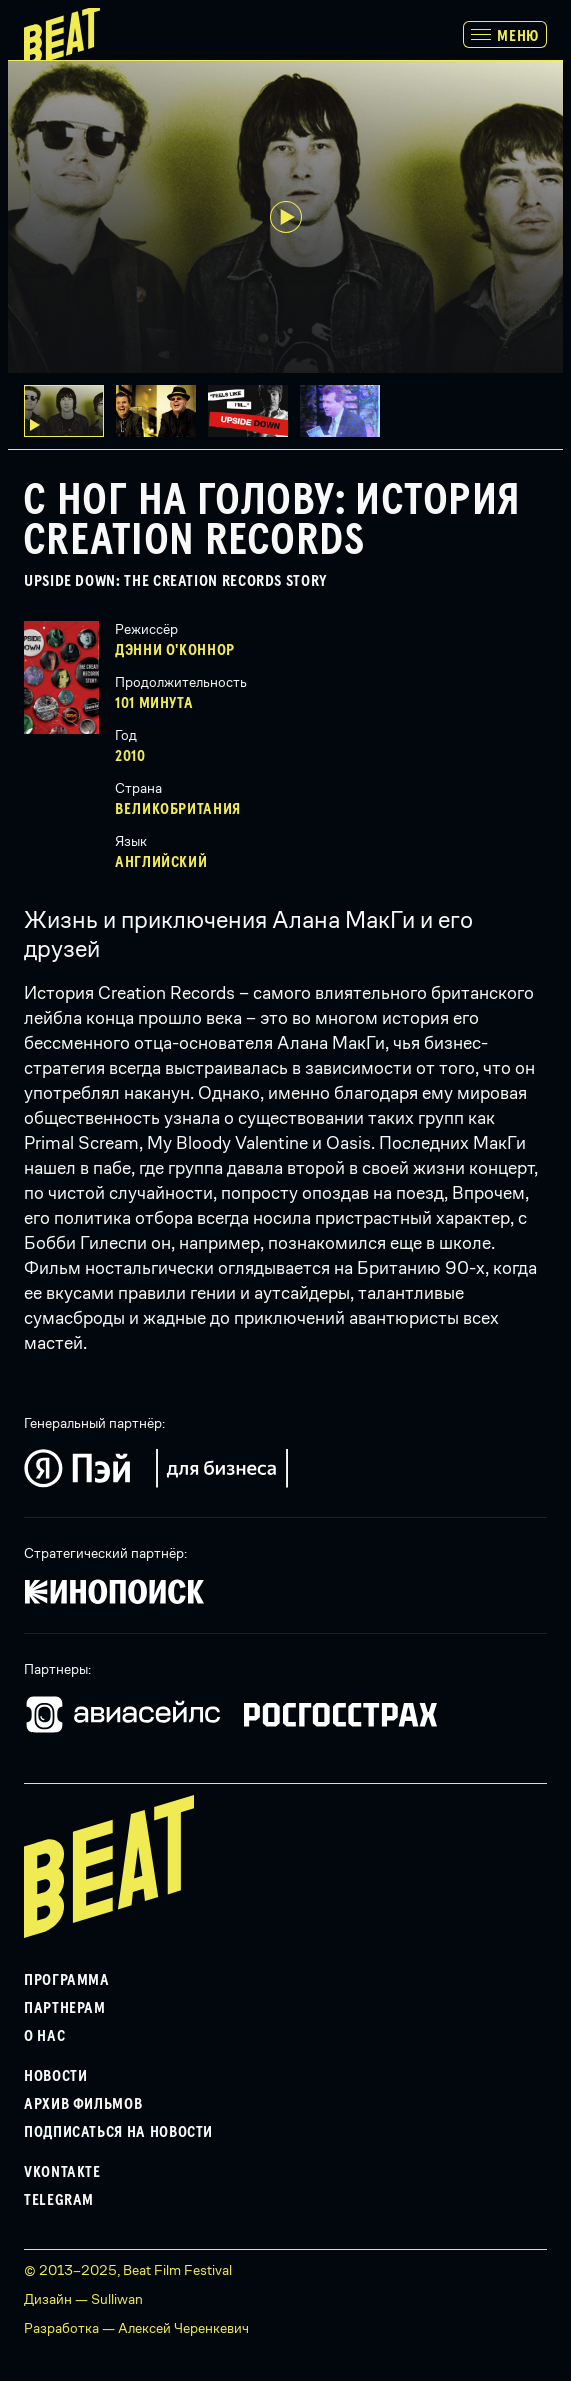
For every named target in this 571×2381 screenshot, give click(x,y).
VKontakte (62, 2172)
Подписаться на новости (118, 2132)
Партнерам (65, 2008)
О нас (44, 2036)
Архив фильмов (83, 2104)
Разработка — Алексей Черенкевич (136, 2328)
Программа (67, 1980)
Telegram (59, 2200)
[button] (162, 411)
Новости (55, 2076)
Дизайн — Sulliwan (83, 2299)
